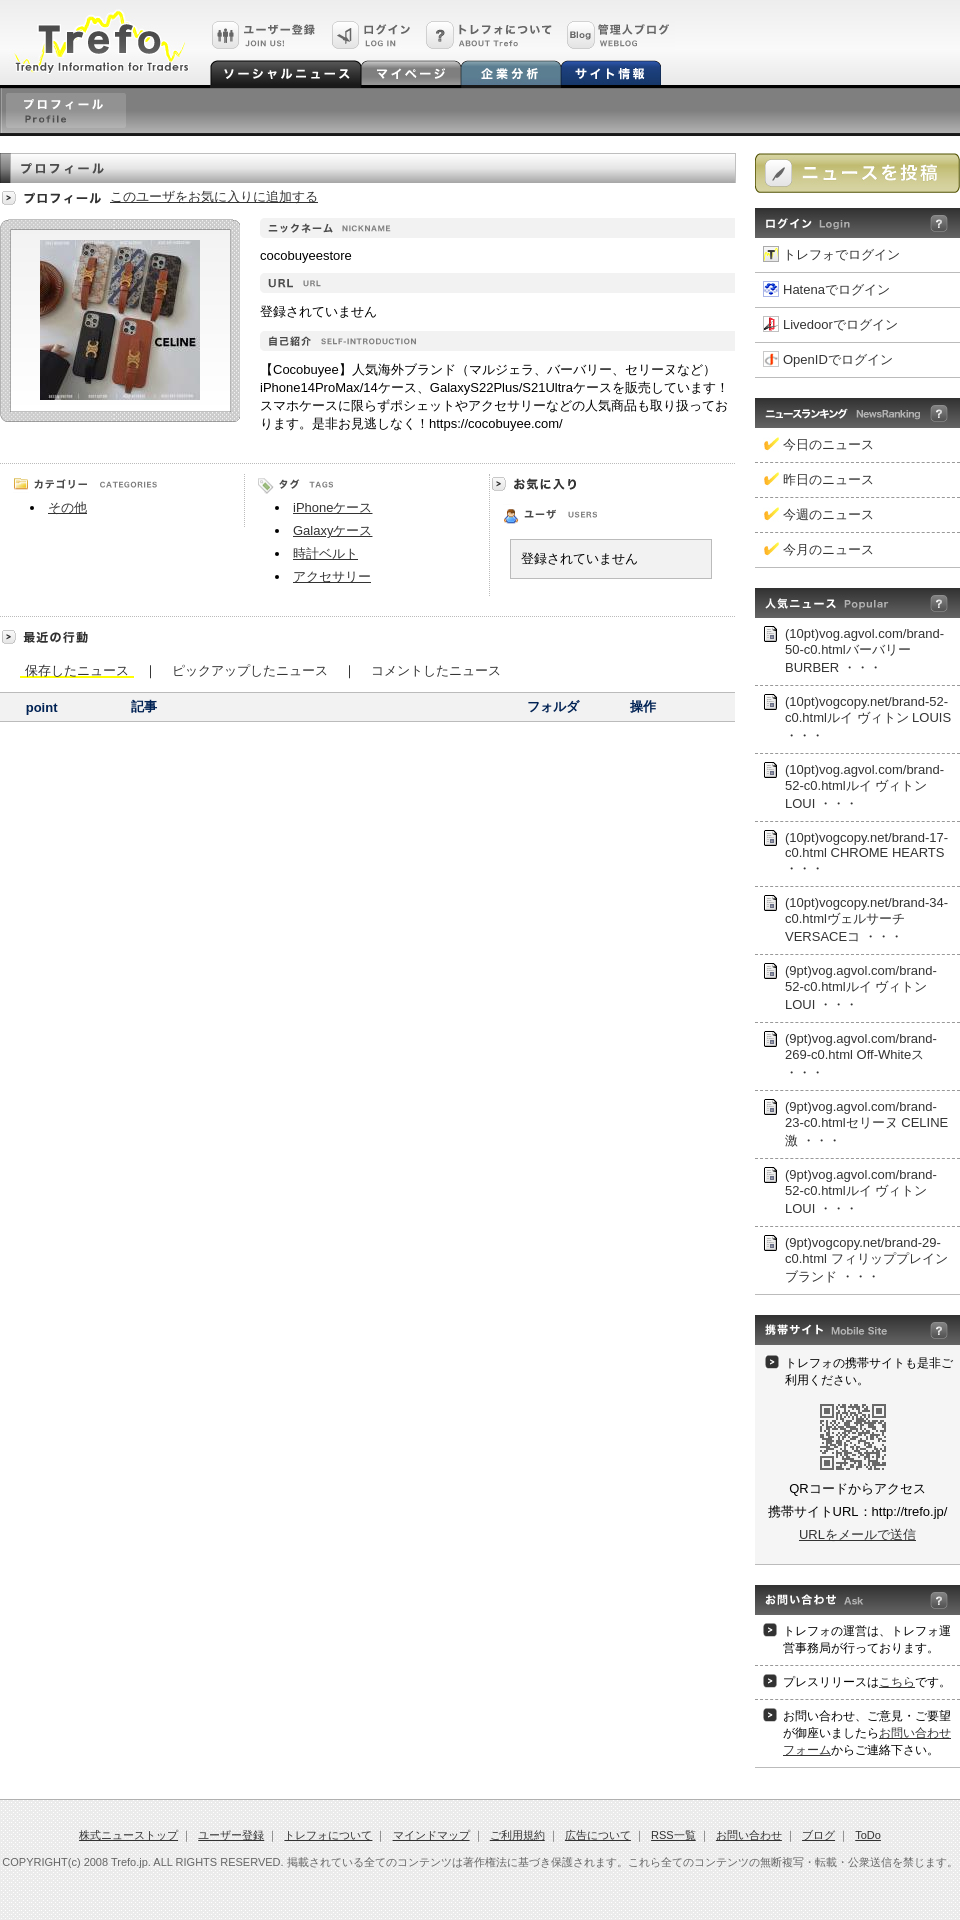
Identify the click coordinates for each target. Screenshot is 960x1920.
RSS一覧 (673, 1835)
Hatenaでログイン (836, 289)
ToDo (868, 1835)
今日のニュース (828, 444)
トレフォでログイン (841, 254)
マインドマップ (431, 1835)
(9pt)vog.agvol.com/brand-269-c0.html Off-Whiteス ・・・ (861, 1055)
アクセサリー (332, 576)
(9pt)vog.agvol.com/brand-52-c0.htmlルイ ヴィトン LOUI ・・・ (861, 987)
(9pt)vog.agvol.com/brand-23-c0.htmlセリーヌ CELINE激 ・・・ (866, 1123)
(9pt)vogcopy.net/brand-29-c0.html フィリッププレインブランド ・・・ (866, 1259)
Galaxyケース (332, 530)
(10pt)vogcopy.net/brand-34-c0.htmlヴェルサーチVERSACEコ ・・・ (866, 919)
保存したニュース (77, 670)
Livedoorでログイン (840, 324)
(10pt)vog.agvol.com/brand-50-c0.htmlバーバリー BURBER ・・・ (864, 650)
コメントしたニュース (436, 669)
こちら (897, 1682)
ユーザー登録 (231, 1835)
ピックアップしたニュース (250, 669)
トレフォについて (328, 1835)
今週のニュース (828, 514)
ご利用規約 (517, 1835)
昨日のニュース (828, 479)
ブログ (818, 1835)
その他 (67, 507)
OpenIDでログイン (838, 359)
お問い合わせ (749, 1835)
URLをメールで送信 (857, 1534)
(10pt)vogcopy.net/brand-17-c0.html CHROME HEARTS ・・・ (866, 853)
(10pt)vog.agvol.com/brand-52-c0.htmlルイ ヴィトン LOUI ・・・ (864, 786)
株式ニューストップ (128, 1835)
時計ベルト (325, 553)
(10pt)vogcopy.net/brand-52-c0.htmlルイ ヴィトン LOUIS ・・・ (868, 718)
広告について (598, 1835)
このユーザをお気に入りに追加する (214, 196)
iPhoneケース (332, 507)
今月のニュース (828, 549)
